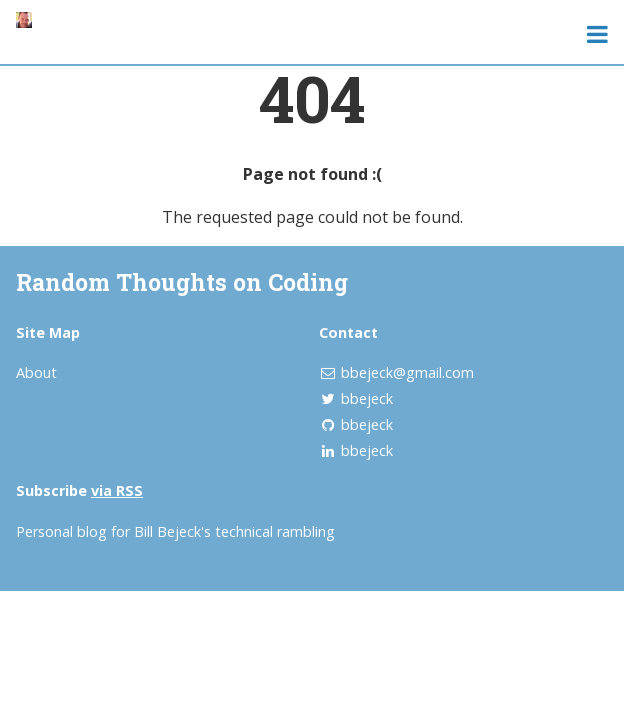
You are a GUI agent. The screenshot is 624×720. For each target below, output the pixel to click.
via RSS (117, 490)
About (36, 372)
